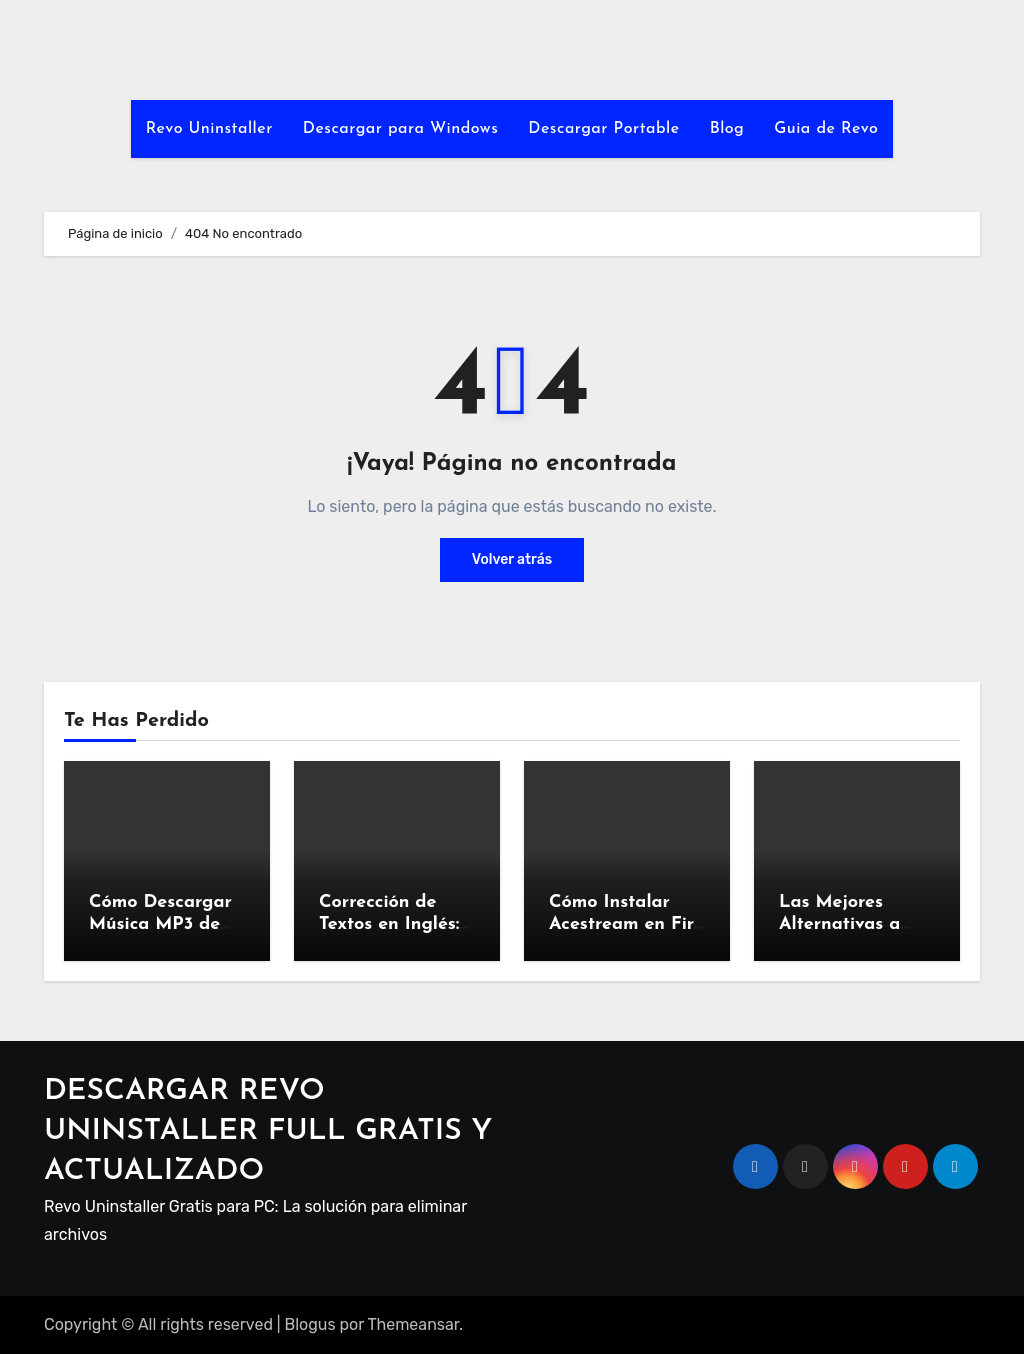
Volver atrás (512, 559)
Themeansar (414, 1324)
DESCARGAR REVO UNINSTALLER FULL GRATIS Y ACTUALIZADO (268, 1131)
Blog (727, 129)
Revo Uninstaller (209, 129)
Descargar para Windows (401, 129)
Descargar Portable (603, 129)
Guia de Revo (826, 129)
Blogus (310, 1324)
